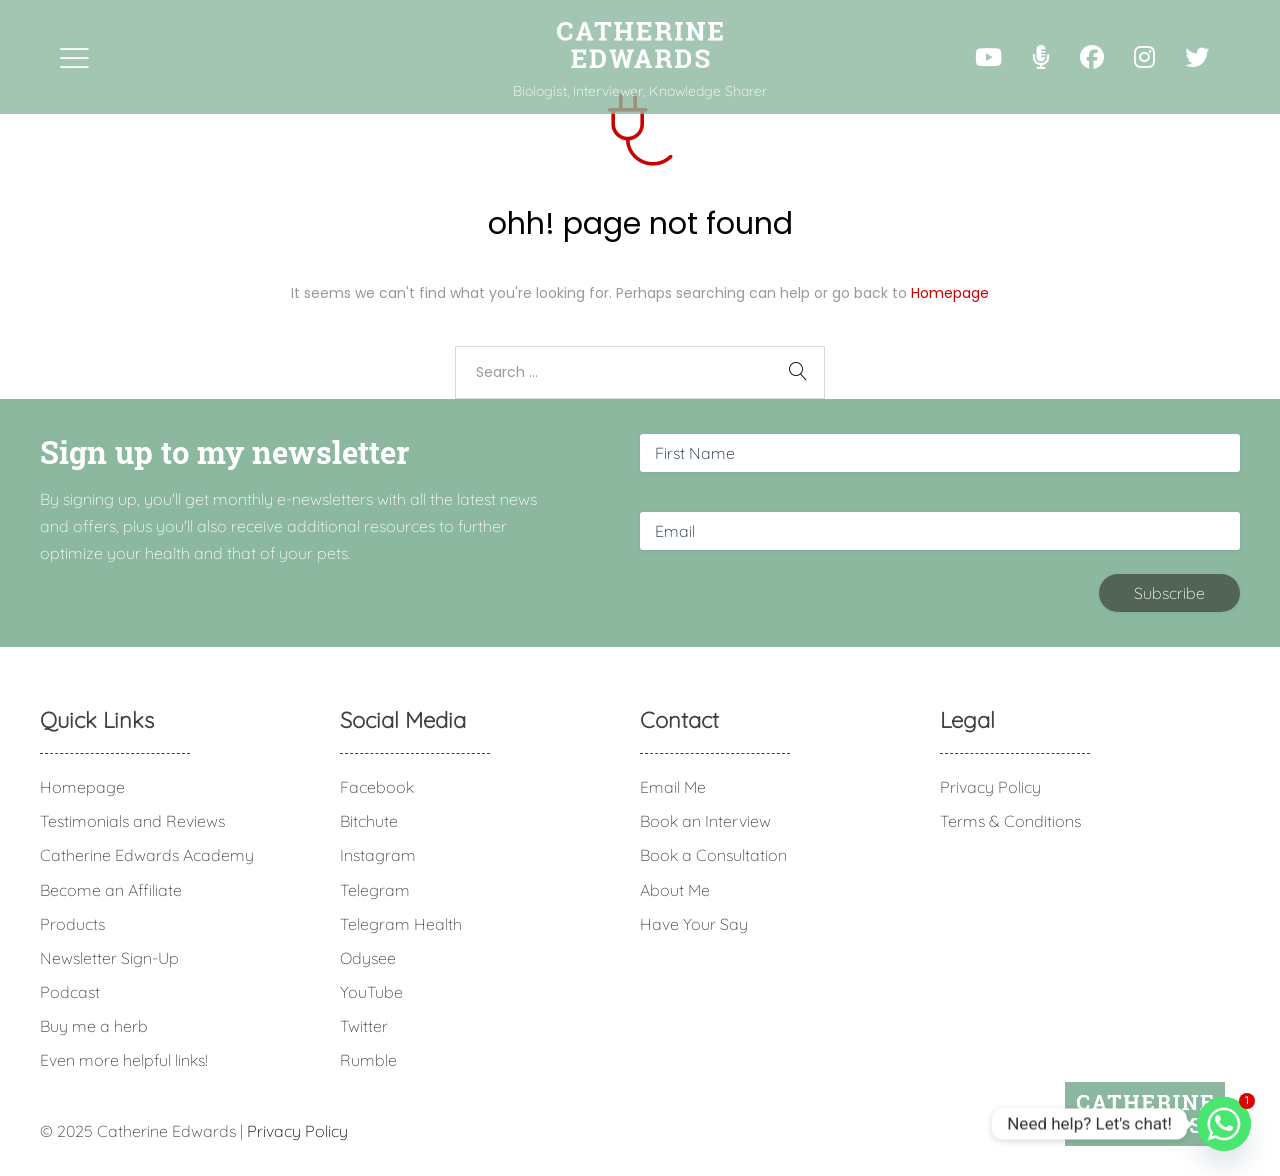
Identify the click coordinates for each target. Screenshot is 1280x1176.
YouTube (371, 992)
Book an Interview (705, 821)
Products (72, 924)
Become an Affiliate (111, 890)
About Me (675, 890)
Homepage (950, 293)
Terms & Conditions (1010, 821)
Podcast (70, 992)
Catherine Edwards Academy (147, 855)
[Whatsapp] (1224, 1124)
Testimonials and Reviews (132, 821)
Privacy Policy (990, 787)
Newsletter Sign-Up (109, 958)
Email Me (673, 787)
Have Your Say (694, 924)
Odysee (368, 958)
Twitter (364, 1026)
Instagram (378, 855)
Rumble (368, 1060)
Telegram (375, 890)
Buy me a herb (94, 1026)
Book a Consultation (713, 855)
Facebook (377, 787)
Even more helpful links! (124, 1060)
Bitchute (369, 821)
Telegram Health (401, 924)
